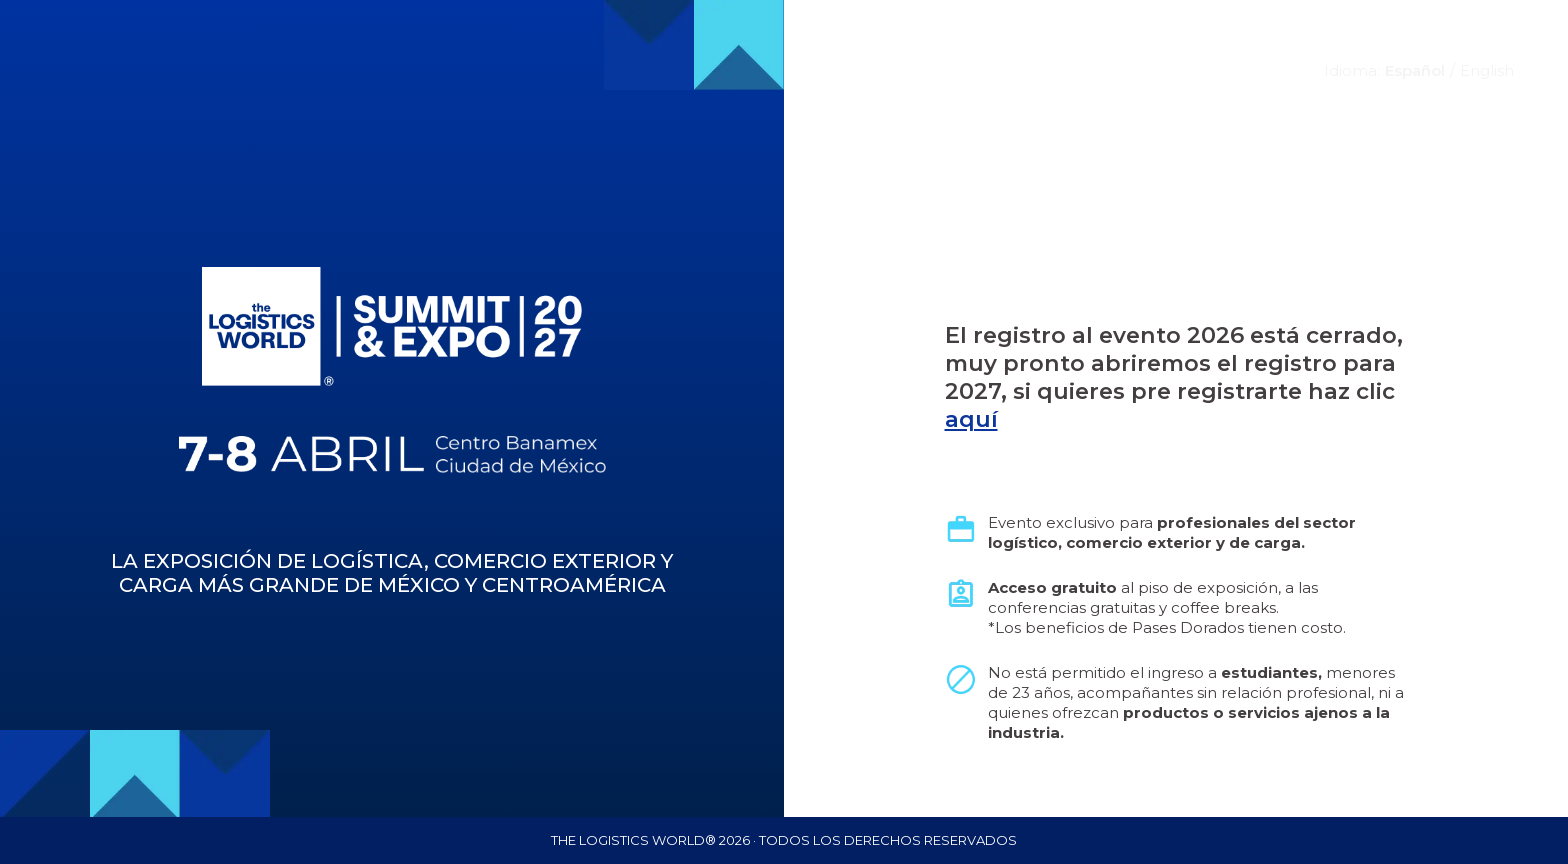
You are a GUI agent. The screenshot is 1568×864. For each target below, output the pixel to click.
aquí (971, 419)
